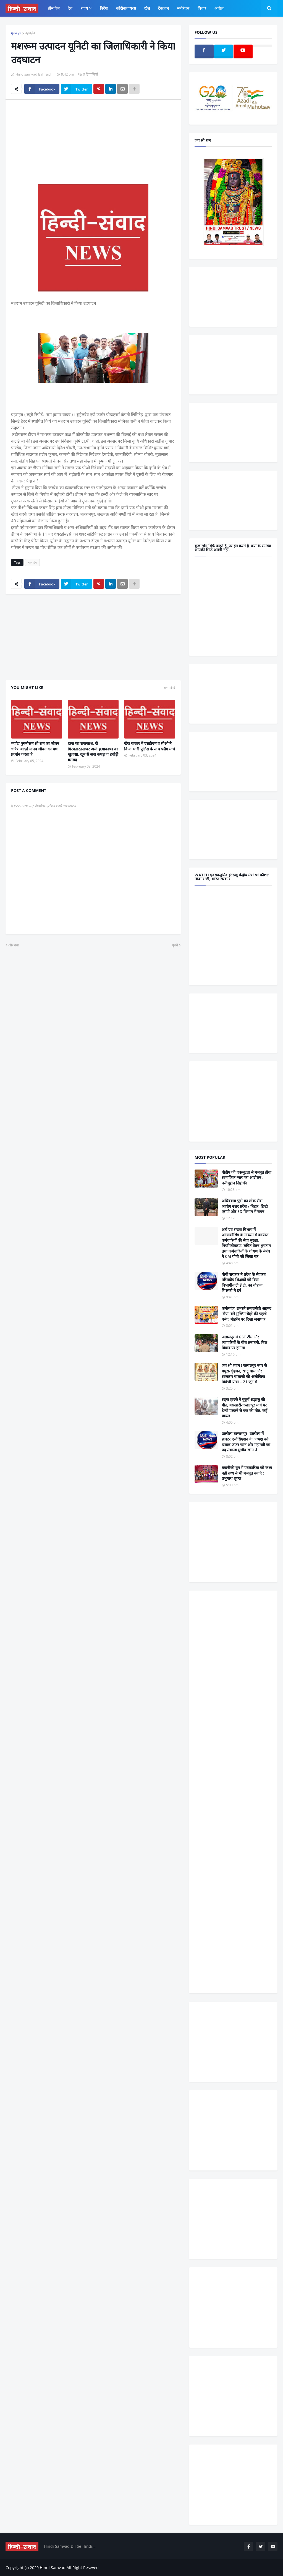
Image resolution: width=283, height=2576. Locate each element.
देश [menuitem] (70, 8)
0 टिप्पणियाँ (90, 74)
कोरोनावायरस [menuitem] (126, 8)
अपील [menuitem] (218, 8)
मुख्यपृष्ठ (16, 32)
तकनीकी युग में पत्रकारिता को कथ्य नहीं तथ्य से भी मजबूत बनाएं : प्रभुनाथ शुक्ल (247, 1473)
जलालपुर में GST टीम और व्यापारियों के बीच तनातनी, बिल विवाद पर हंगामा (244, 1342)
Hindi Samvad (52, 2567)
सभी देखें (169, 688)
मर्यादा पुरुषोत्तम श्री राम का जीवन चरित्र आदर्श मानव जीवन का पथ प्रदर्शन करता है (35, 749)
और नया (13, 945)
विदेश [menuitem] (104, 8)
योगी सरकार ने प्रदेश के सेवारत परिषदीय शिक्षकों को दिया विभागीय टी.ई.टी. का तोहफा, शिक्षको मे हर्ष (244, 1282)
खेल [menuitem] (147, 8)
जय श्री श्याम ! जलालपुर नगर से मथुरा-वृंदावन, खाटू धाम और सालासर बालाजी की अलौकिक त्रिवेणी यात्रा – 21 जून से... (244, 1373)
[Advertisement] (93, 145)
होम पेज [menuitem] (53, 8)
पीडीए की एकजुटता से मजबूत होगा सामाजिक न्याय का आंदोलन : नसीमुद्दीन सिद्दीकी (246, 1178)
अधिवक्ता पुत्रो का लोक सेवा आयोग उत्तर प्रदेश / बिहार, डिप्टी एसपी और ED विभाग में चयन (245, 1206)
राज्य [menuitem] (84, 8)
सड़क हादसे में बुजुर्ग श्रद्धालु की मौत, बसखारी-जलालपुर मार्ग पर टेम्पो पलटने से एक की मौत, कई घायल (244, 1407)
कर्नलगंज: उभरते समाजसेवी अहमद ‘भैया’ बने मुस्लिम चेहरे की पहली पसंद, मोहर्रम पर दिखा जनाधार (246, 1314)
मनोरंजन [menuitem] (183, 8)
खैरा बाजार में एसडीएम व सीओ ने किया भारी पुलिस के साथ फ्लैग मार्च (149, 746)
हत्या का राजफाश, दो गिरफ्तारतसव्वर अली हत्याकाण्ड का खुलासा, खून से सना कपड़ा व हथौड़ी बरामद (93, 751)
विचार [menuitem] (202, 8)
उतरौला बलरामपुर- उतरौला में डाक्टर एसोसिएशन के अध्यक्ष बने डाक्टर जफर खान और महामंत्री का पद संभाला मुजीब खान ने (246, 1441)
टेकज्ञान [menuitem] (163, 8)
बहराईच (30, 32)
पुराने (175, 945)
